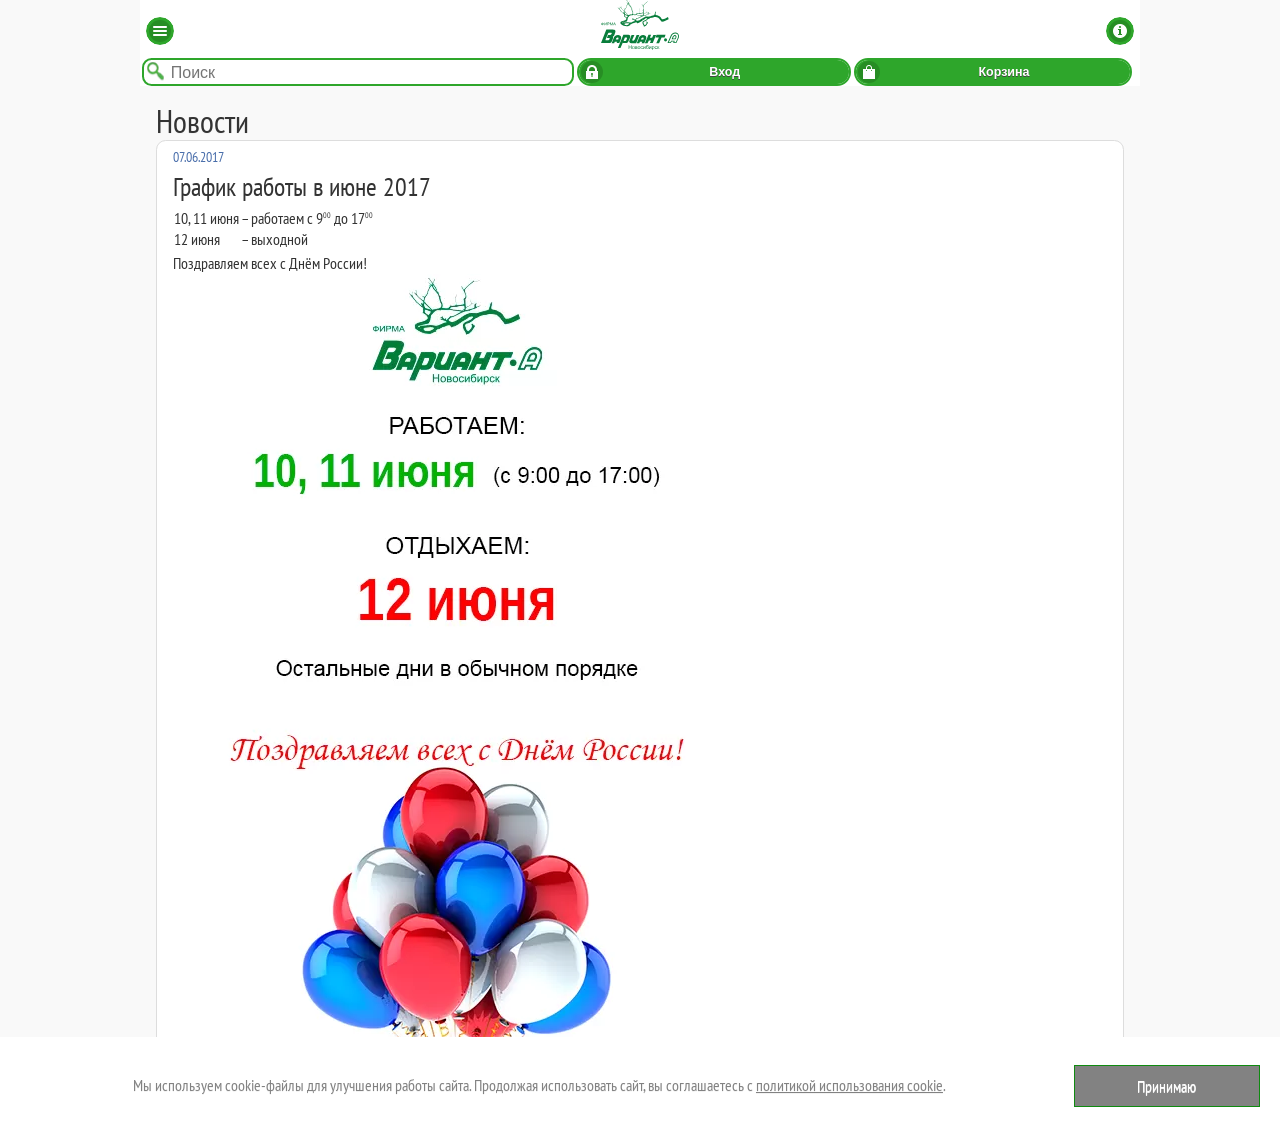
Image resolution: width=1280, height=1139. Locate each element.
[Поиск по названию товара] (358, 72)
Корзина (1003, 72)
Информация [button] (1120, 31)
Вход (724, 72)
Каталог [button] (160, 31)
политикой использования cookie (849, 1085)
